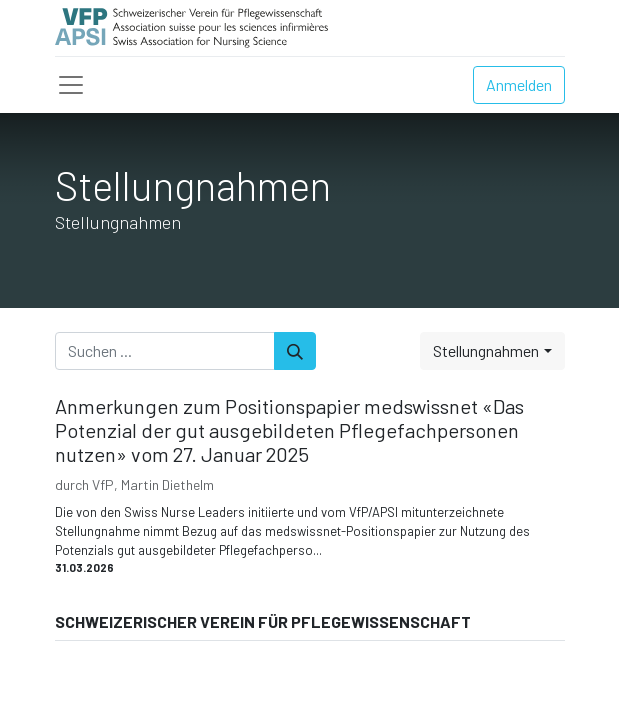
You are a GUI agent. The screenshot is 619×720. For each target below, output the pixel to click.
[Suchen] (295, 351)
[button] (492, 351)
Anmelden (519, 84)
